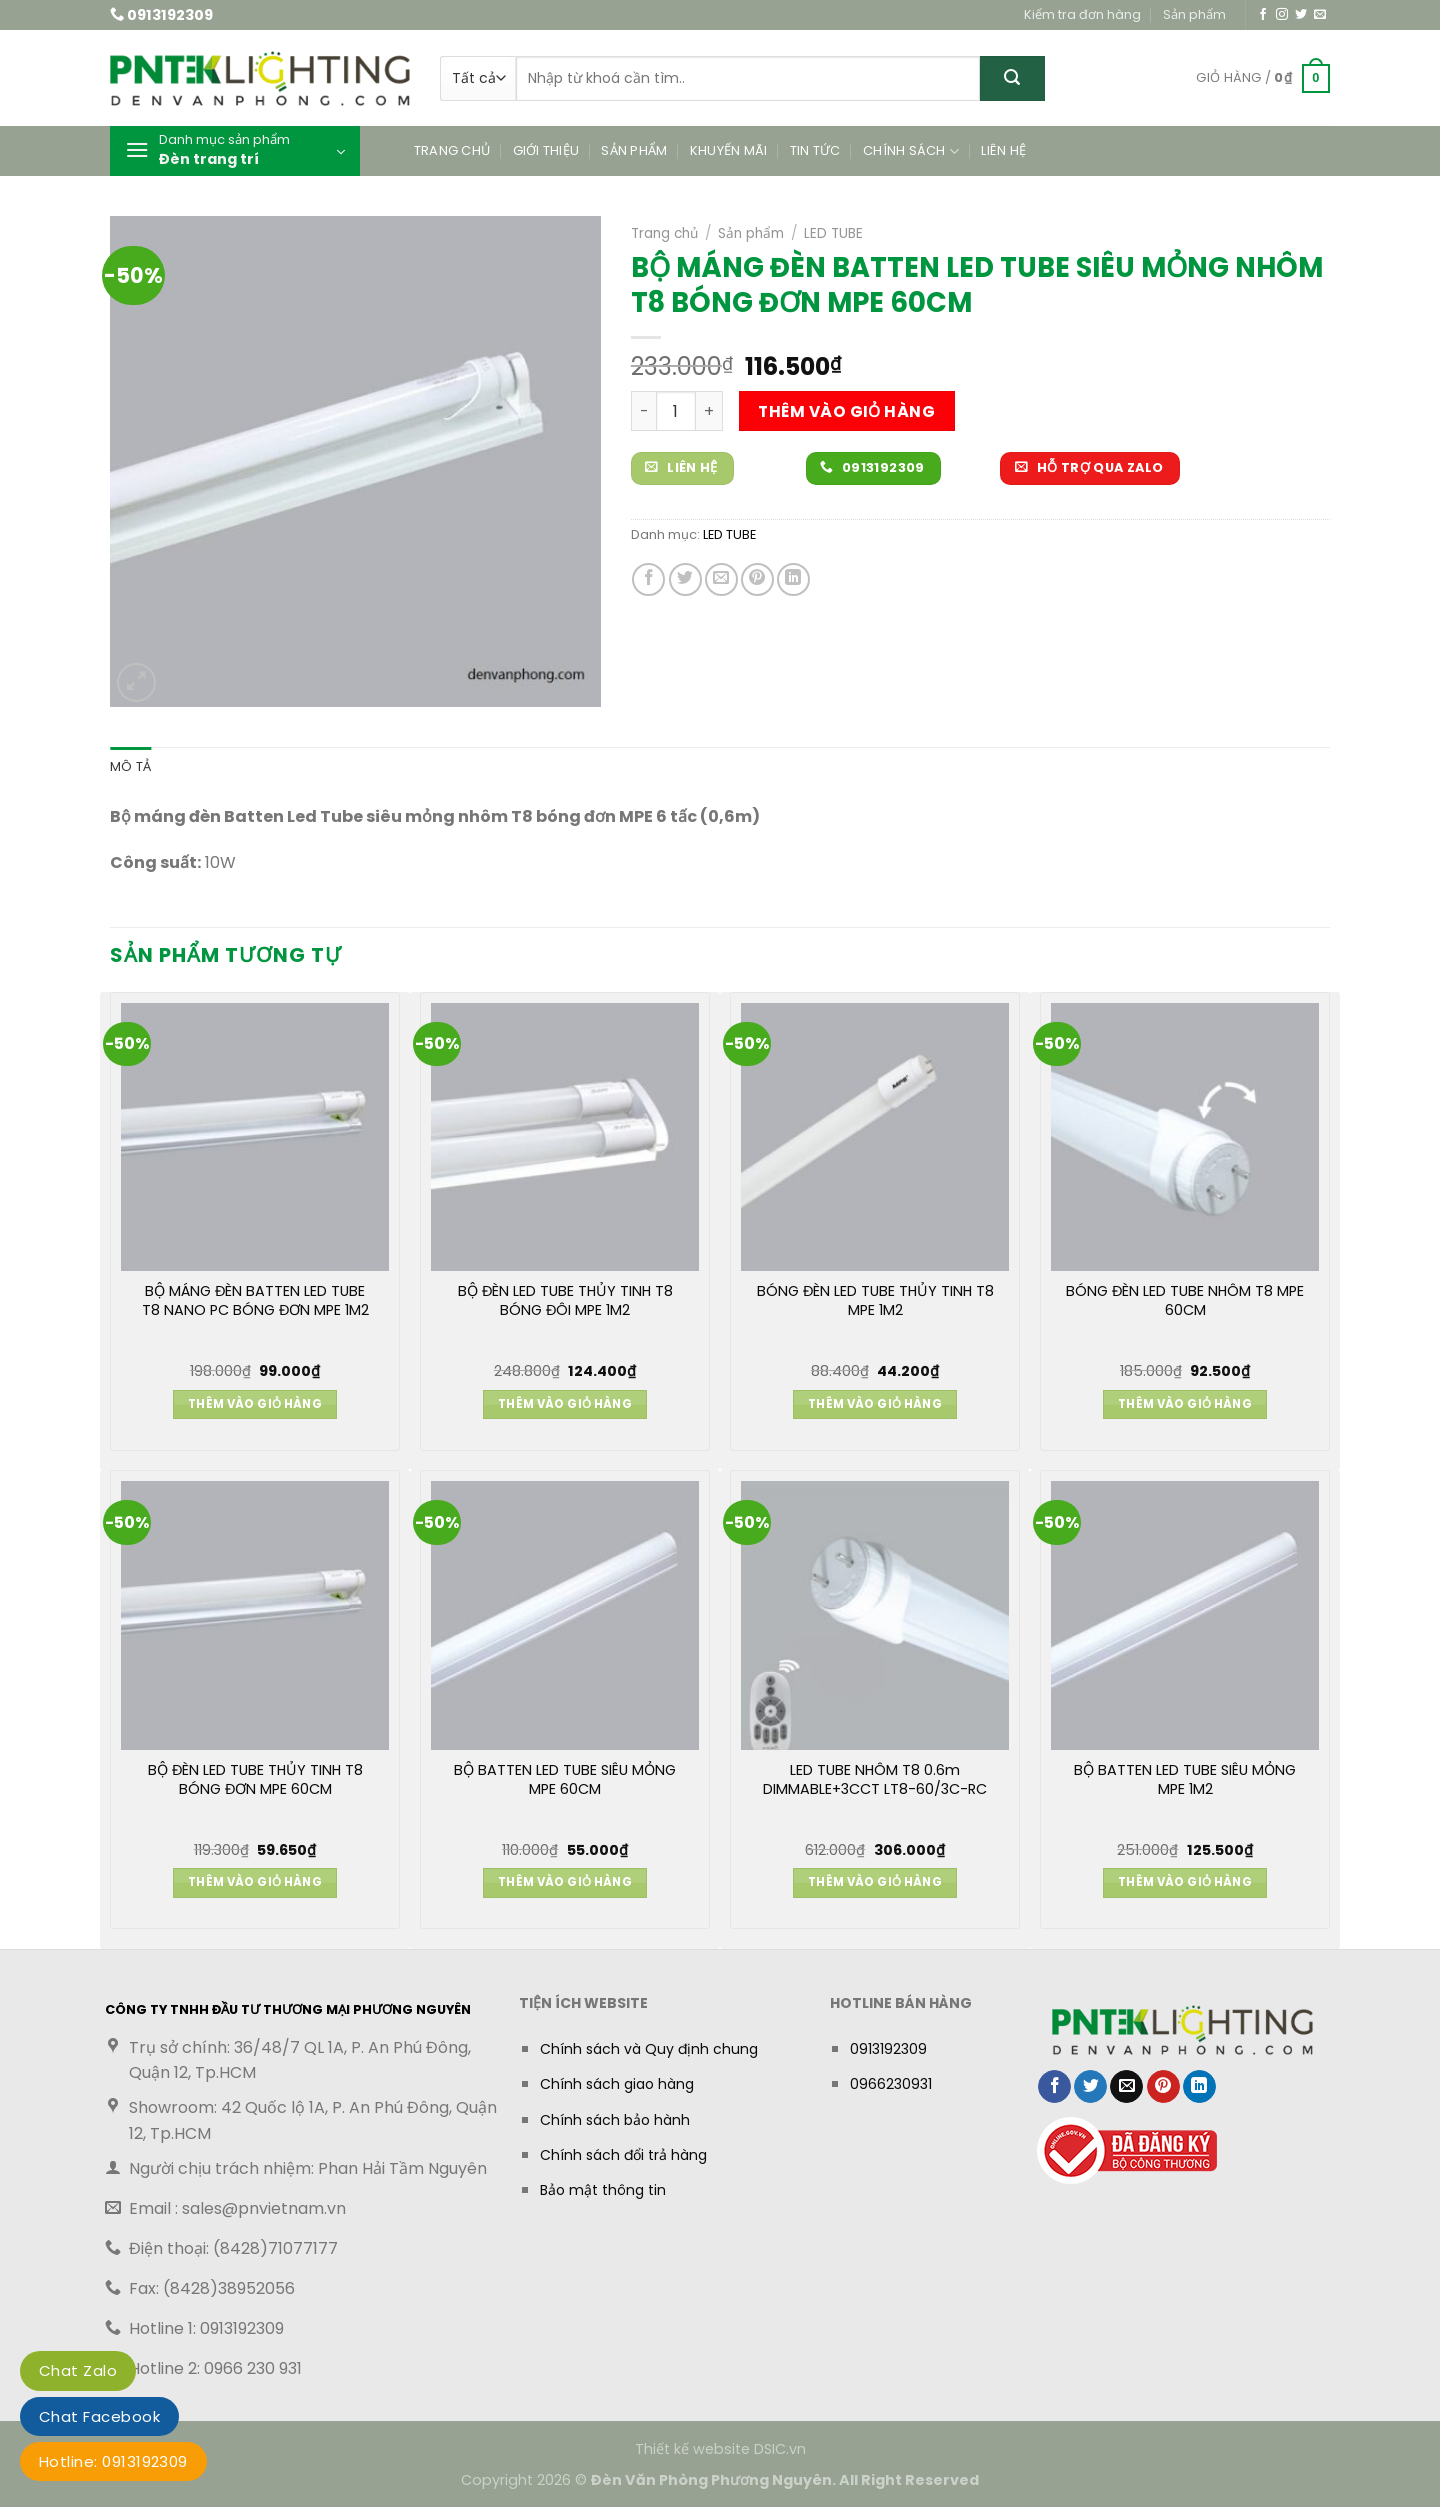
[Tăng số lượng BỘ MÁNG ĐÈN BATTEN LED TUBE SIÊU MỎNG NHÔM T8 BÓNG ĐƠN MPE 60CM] (709, 411)
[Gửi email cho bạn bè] (721, 579)
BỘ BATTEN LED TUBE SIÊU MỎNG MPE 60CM (565, 1780)
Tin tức (815, 150)
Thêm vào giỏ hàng (846, 411)
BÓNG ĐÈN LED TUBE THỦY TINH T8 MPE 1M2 (875, 1301)
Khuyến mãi (729, 150)
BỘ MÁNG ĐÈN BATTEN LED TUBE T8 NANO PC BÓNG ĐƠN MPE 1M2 (255, 1301)
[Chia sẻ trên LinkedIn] (793, 579)
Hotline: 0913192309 (113, 2461)
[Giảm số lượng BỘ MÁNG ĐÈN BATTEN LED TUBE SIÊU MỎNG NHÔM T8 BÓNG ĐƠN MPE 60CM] (643, 411)
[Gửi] (1012, 78)
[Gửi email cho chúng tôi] (1320, 15)
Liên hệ (1003, 150)
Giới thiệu (546, 150)
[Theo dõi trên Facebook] (1263, 15)
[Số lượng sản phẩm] (676, 411)
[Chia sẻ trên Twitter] (685, 579)
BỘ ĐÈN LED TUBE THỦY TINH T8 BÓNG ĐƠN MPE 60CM (255, 1780)
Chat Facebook (99, 2416)
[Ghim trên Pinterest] (757, 579)
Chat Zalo (78, 2370)
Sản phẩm (1194, 14)
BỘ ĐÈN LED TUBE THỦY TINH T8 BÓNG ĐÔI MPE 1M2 (565, 1301)
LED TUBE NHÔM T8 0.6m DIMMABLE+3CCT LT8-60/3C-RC (875, 1780)
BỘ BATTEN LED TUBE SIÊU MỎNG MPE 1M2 (1185, 1780)
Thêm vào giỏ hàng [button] (255, 1404)
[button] (1263, 79)
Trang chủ (452, 150)
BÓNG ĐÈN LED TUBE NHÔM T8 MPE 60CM (1185, 1301)
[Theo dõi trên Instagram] (1282, 15)
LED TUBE (833, 233)
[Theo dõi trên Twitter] (1301, 15)
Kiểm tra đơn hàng (1082, 14)
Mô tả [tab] (130, 766)
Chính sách (911, 151)
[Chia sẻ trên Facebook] (648, 579)
